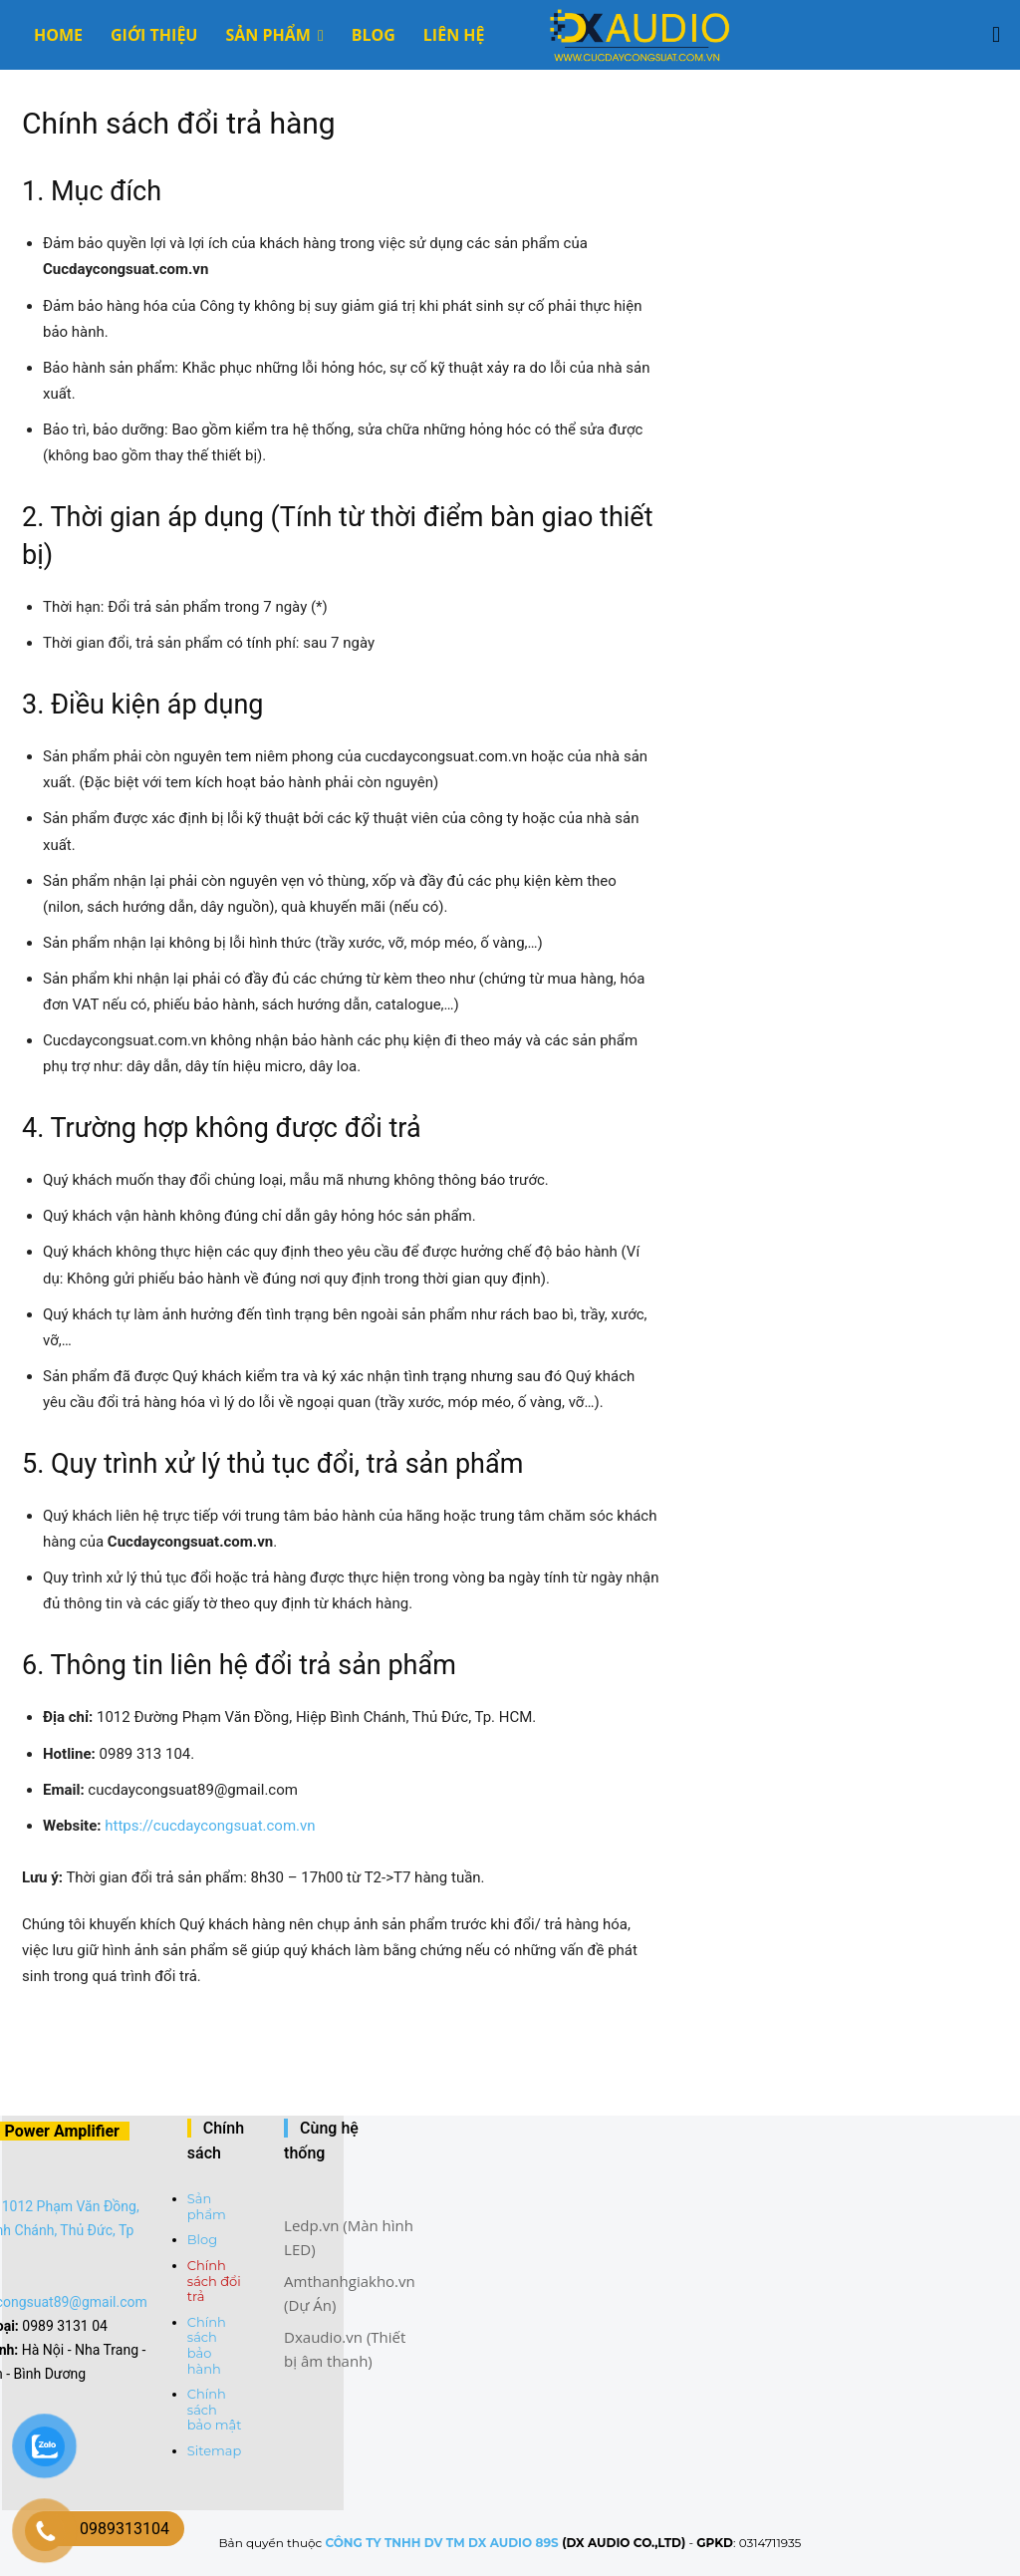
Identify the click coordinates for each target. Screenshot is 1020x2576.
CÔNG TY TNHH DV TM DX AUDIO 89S (441, 2542)
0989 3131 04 (65, 2326)
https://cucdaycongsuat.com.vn (210, 1826)
